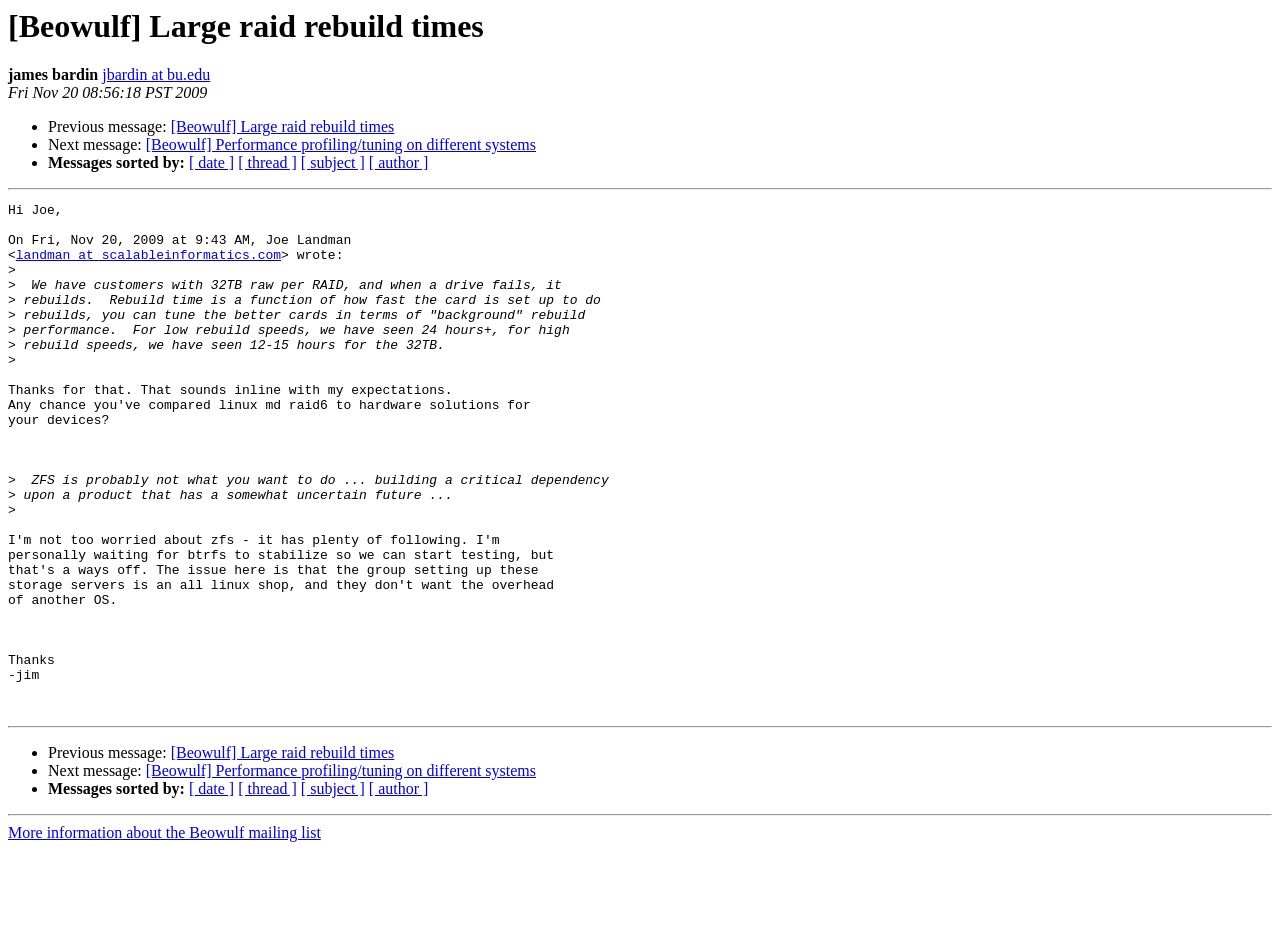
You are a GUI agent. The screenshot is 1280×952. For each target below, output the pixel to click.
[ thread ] (267, 162)
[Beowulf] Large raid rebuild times (283, 126)
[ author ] (399, 162)
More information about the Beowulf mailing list (164, 934)
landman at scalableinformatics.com (148, 266)
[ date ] (211, 162)
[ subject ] (333, 162)
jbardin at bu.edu (156, 74)
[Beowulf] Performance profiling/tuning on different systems (341, 144)
